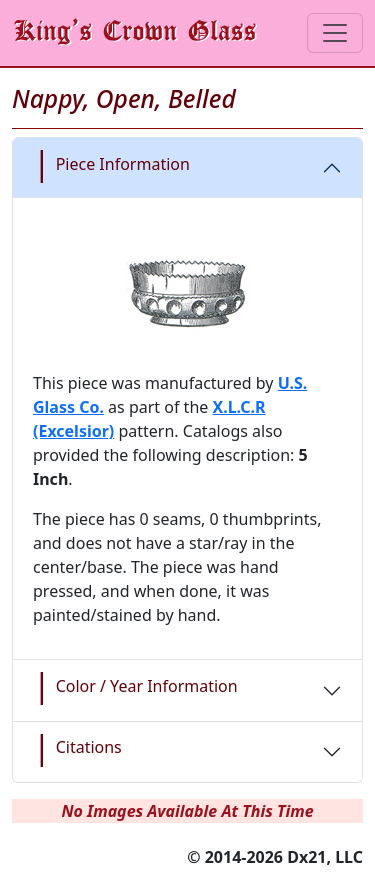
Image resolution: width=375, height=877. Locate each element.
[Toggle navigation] (335, 33)
